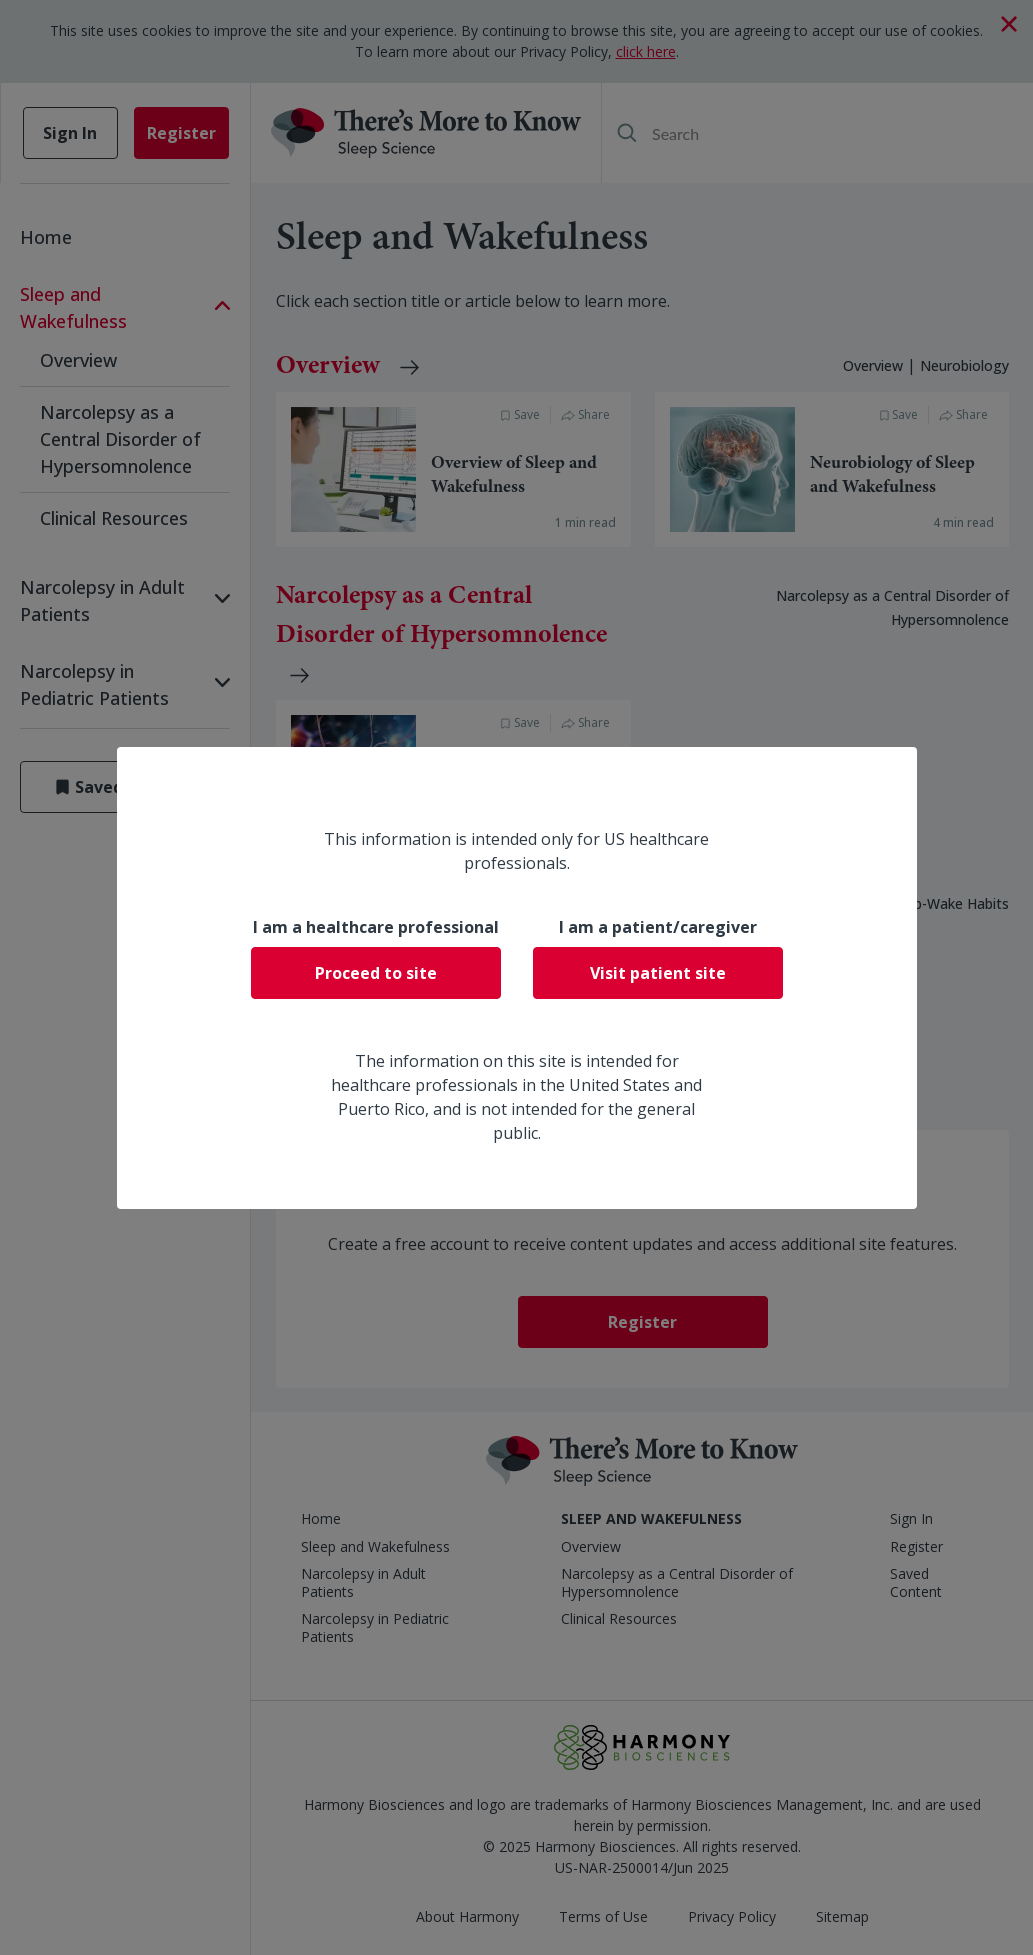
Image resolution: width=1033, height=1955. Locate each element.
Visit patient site (658, 973)
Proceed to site (376, 973)
